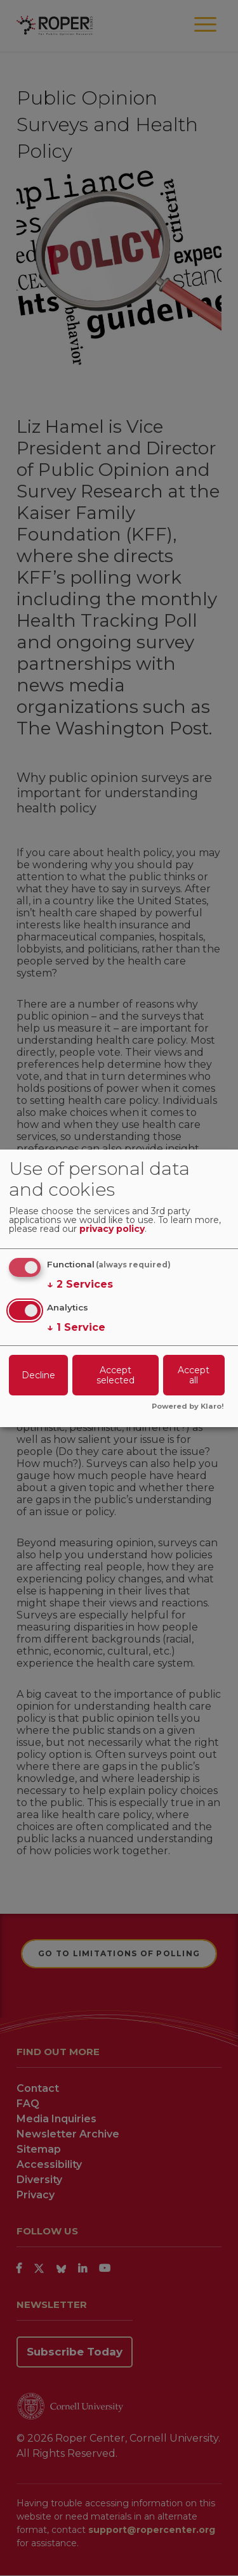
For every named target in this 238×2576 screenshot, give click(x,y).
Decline (38, 1375)
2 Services (80, 1284)
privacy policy (112, 1229)
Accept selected (115, 1375)
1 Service (76, 1327)
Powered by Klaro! (188, 1407)
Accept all (193, 1375)
